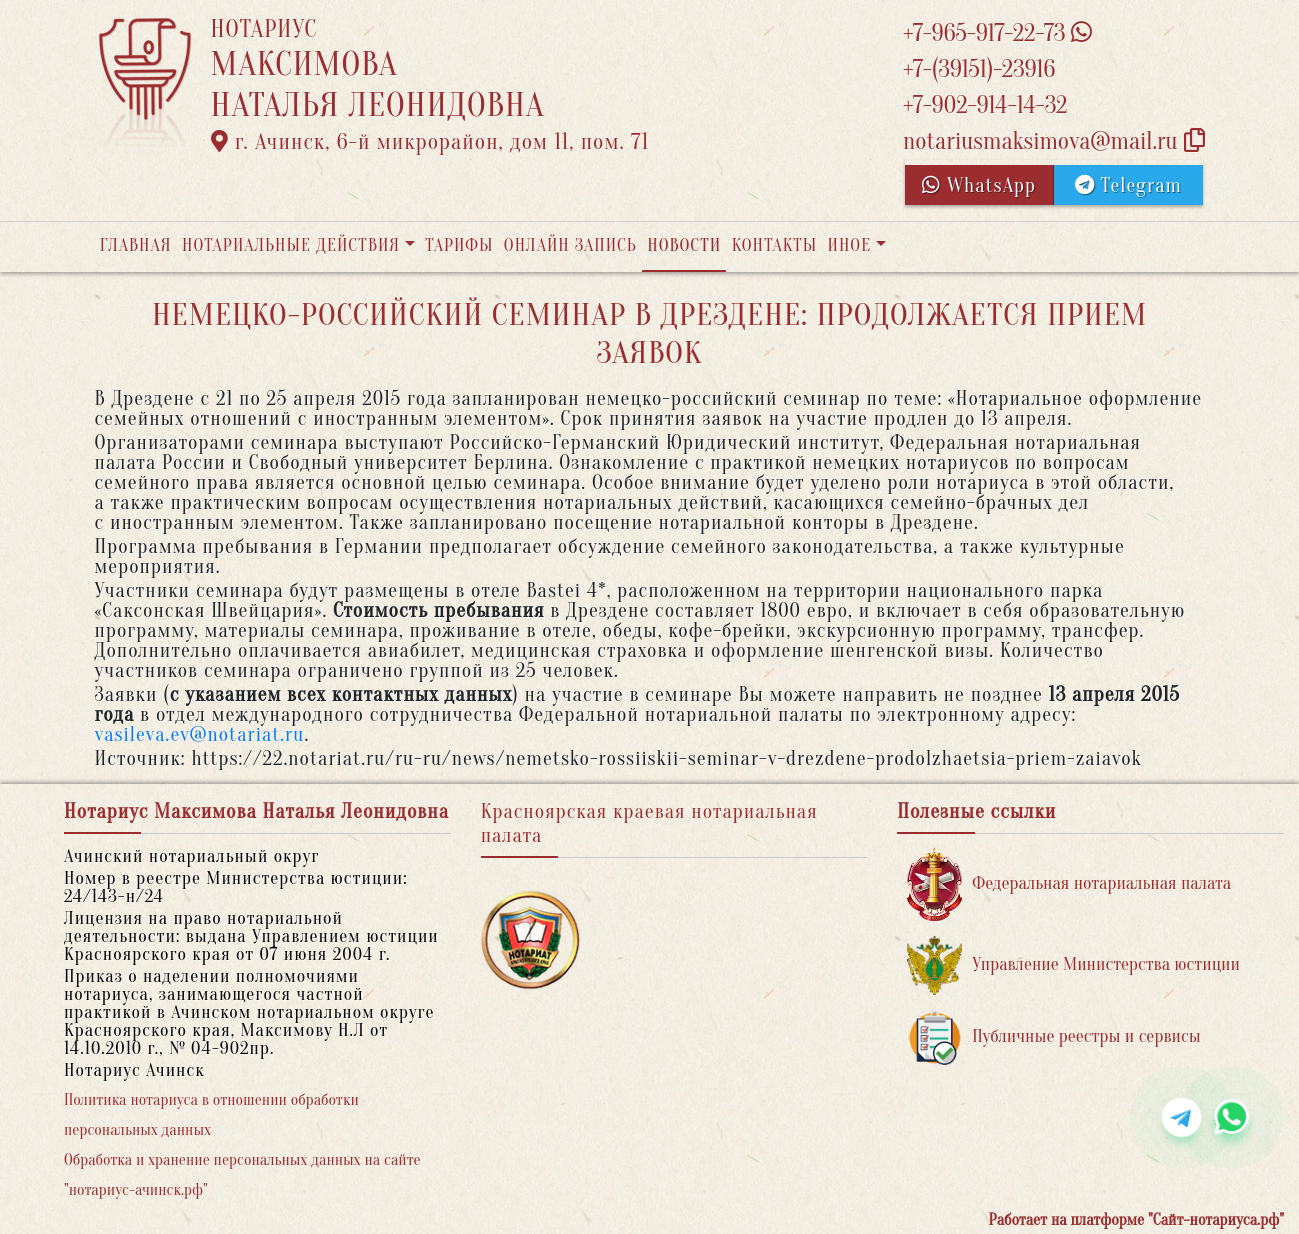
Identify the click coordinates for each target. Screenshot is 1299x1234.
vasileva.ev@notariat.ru (200, 734)
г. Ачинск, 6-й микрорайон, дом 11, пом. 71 (430, 142)
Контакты (774, 245)
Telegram (1128, 185)
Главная (136, 245)
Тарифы (459, 245)
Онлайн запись (570, 245)
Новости (684, 245)
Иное (849, 245)
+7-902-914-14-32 (985, 105)
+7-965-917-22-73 (997, 33)
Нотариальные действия (291, 245)
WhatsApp (979, 185)
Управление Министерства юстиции (1073, 965)
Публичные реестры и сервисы (1053, 1037)
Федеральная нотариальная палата (1069, 884)
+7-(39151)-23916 (979, 69)
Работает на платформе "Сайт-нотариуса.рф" (1136, 1220)
